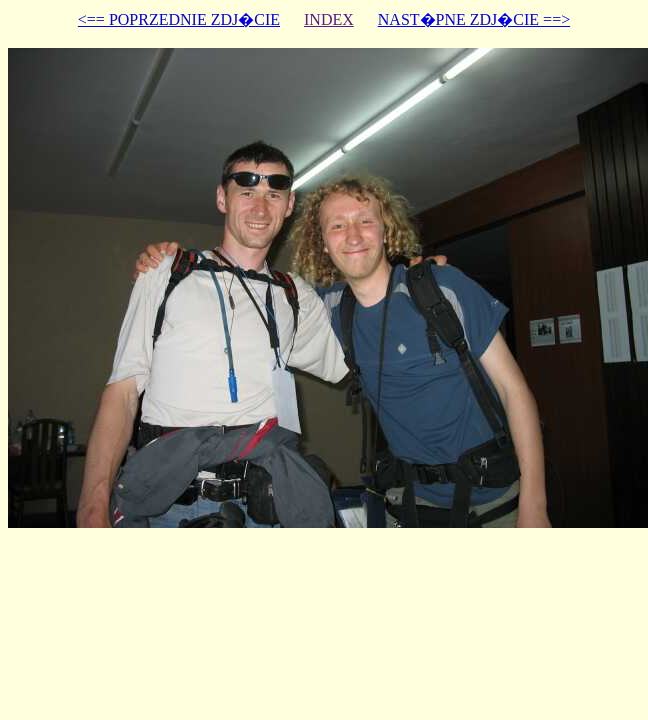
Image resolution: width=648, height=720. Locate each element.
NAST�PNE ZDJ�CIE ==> (474, 19)
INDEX (329, 19)
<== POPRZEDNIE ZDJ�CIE (179, 19)
